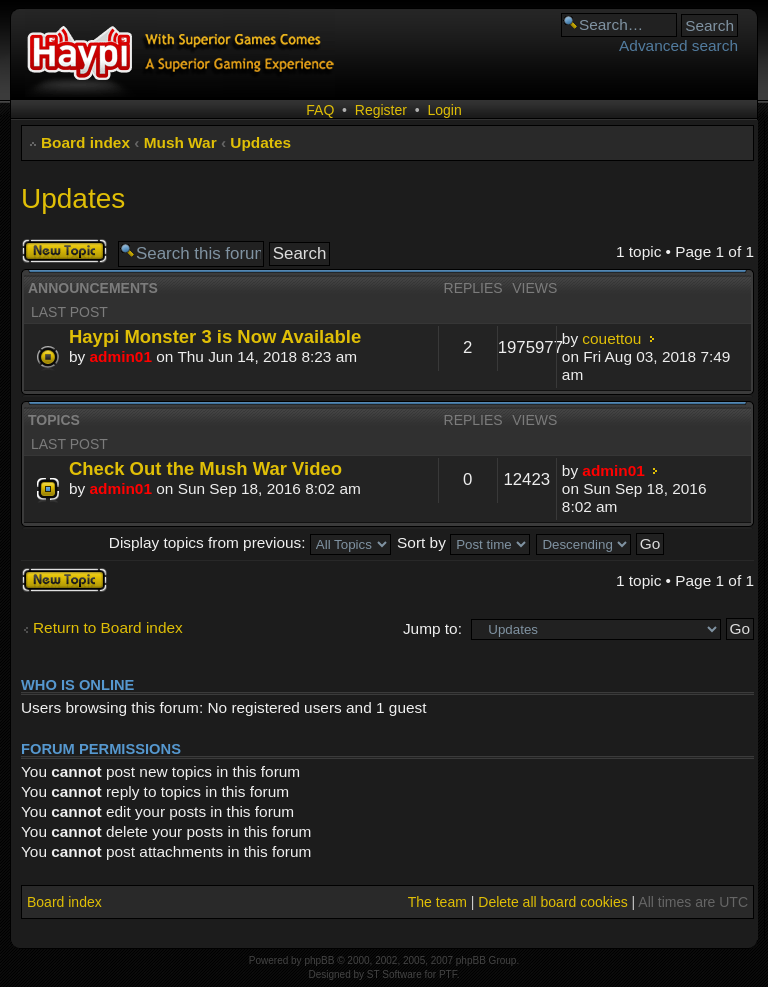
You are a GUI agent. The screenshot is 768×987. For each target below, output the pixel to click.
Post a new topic (64, 251)
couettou (611, 338)
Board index (85, 142)
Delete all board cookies (552, 902)
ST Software (394, 974)
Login (444, 110)
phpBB (319, 960)
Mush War (180, 142)
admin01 (121, 356)
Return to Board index (108, 627)
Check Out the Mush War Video (205, 468)
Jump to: (432, 628)
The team (437, 902)
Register (381, 110)
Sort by (463, 542)
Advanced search (678, 45)
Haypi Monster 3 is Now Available (215, 336)
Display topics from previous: (250, 542)
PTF (448, 974)
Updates (260, 142)
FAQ (320, 110)
